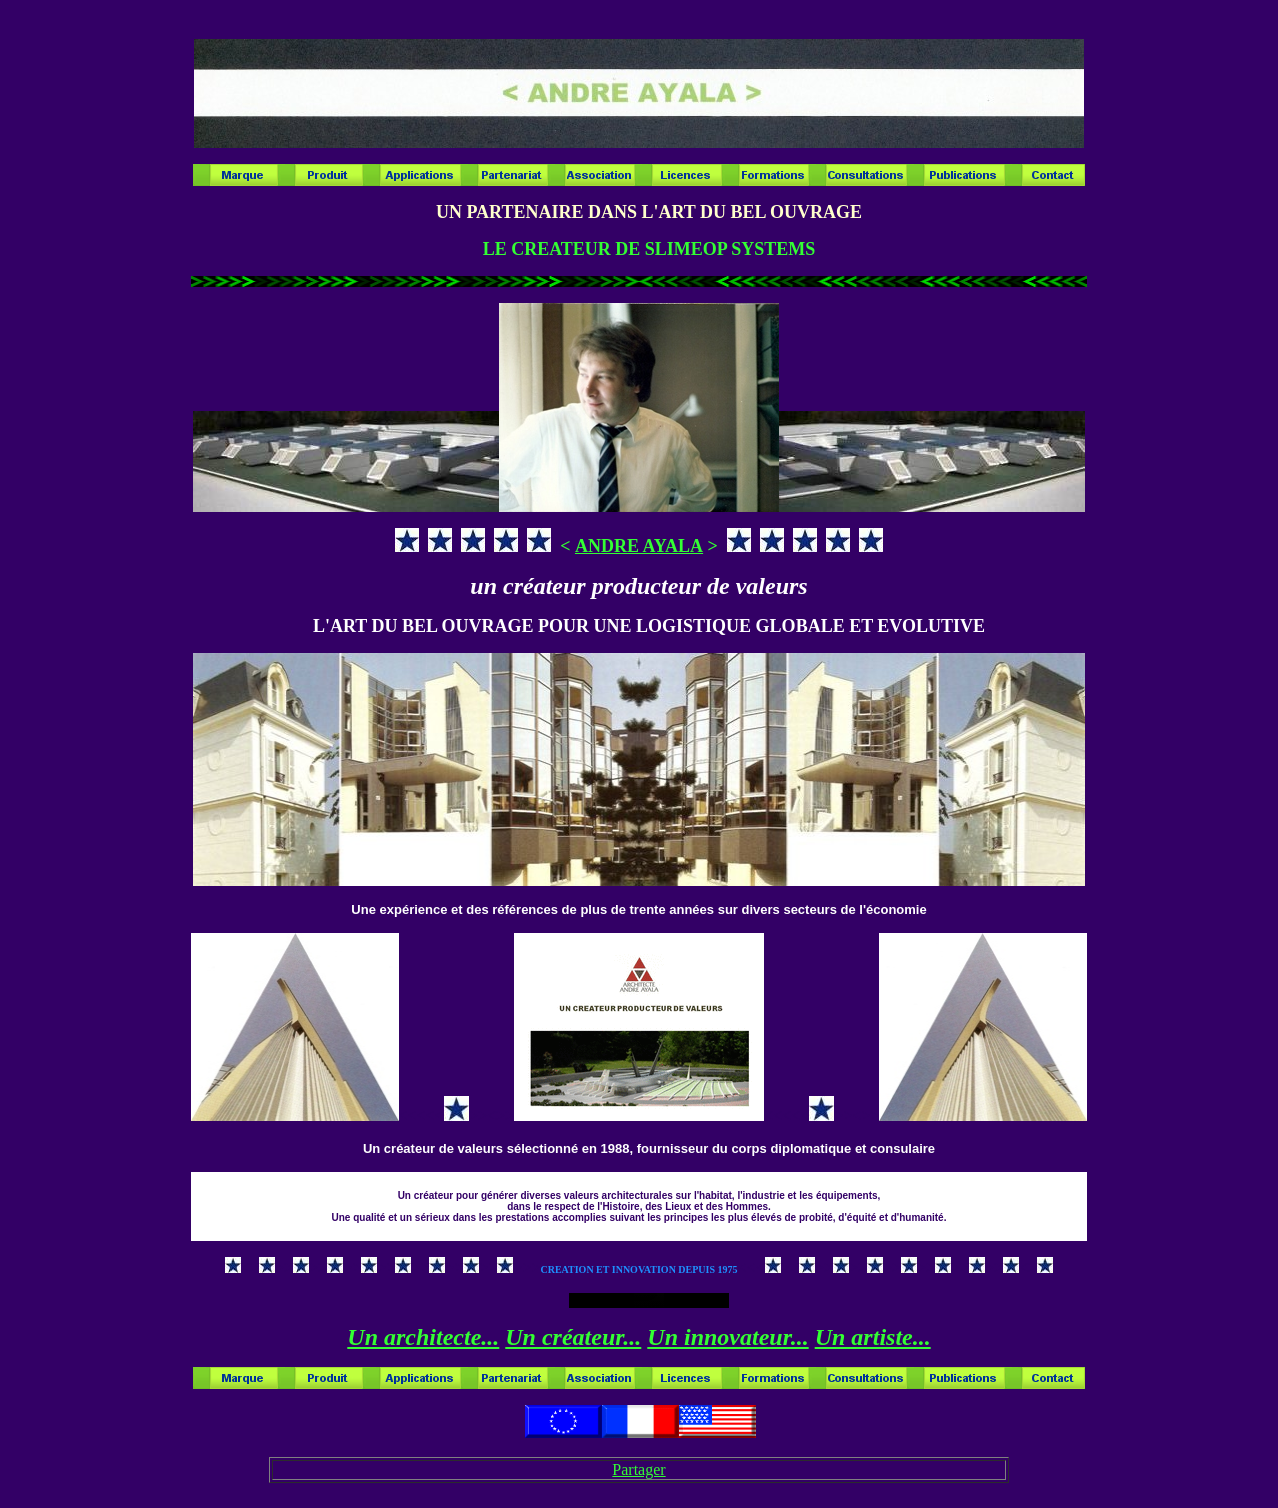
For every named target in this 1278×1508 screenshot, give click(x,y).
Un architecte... (423, 1337)
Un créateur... (573, 1337)
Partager (638, 1469)
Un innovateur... (727, 1337)
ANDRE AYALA (639, 546)
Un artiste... (873, 1337)
